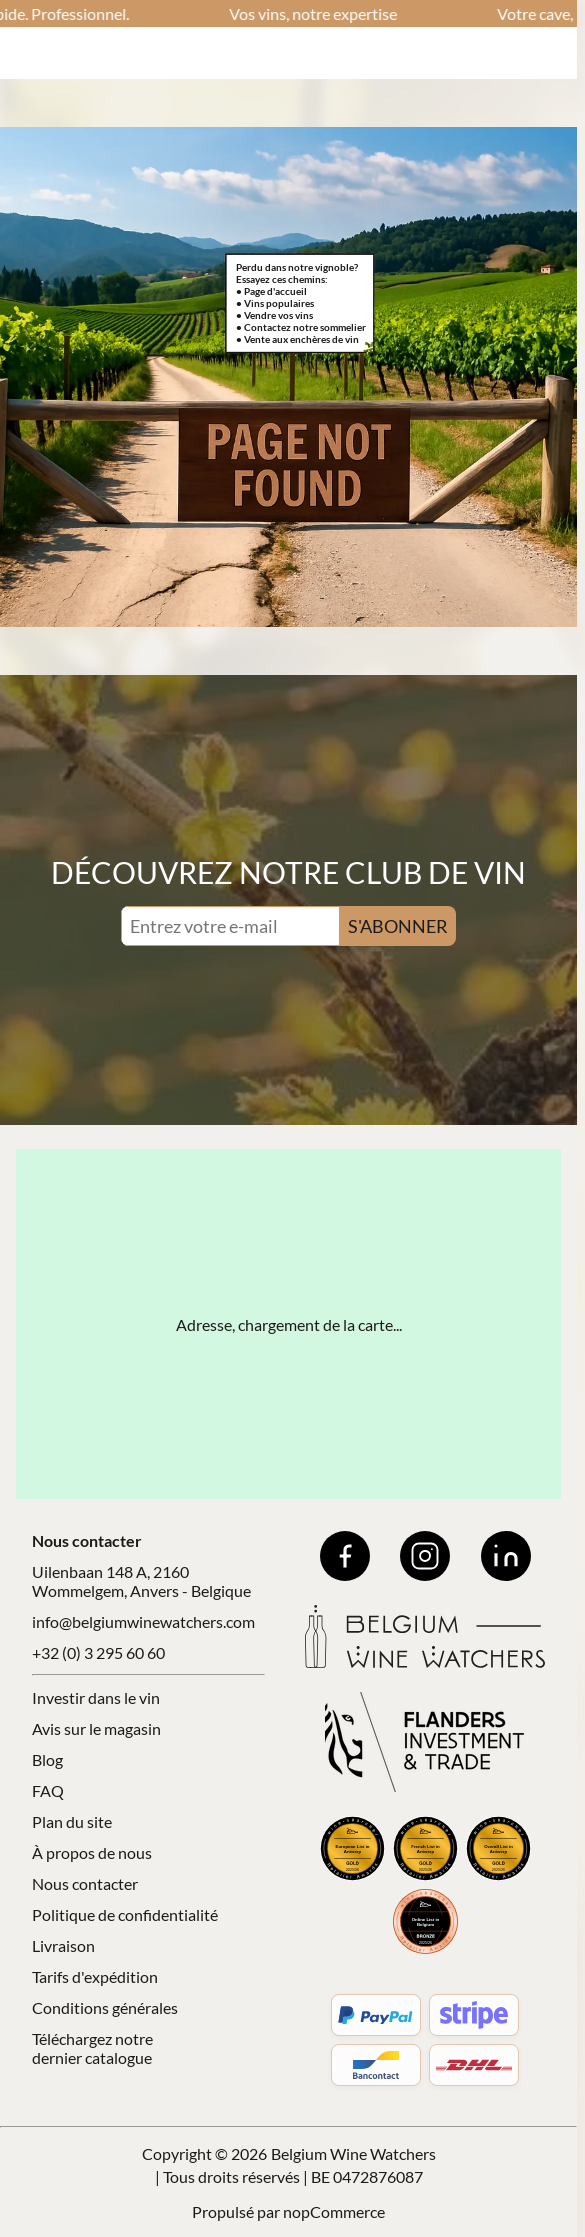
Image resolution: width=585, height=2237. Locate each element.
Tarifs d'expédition (95, 1976)
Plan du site (72, 1821)
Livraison (63, 1945)
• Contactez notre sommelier (301, 327)
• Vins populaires (275, 303)
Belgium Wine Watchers (353, 2153)
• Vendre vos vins (274, 315)
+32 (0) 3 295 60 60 (98, 1652)
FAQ (48, 1790)
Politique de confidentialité (125, 1914)
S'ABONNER (398, 926)
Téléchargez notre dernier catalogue (92, 2048)
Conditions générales (105, 2007)
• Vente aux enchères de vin (297, 339)
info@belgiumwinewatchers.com (143, 1621)
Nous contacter (85, 1883)
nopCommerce (334, 2211)
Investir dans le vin (96, 1697)
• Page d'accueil (271, 291)
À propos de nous (92, 1852)
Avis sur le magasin (96, 1728)
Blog (47, 1759)
